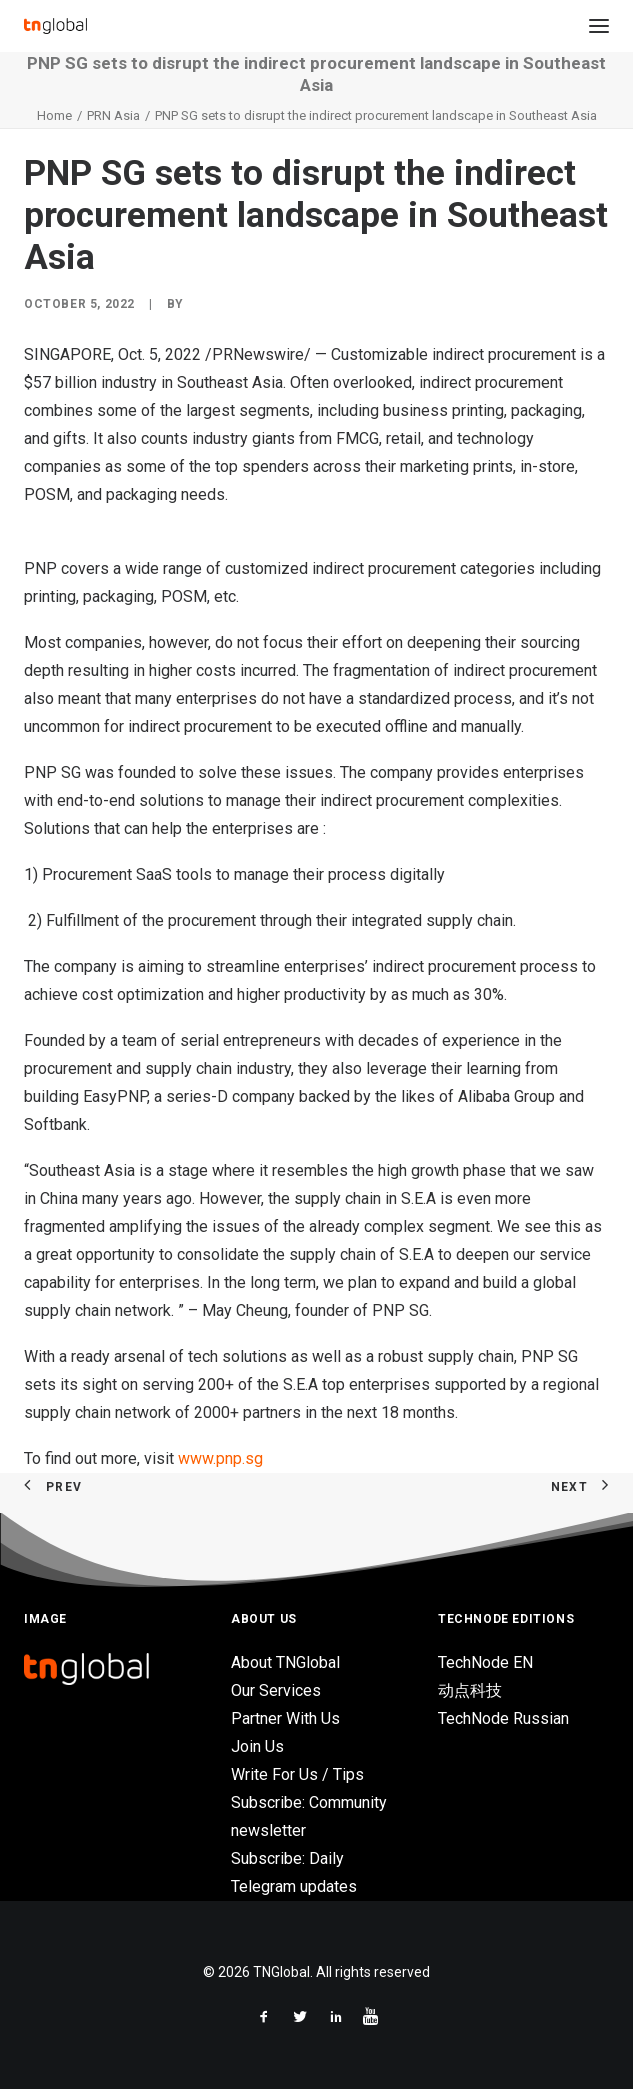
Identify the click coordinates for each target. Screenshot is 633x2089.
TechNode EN (485, 1662)
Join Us (257, 1746)
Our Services (276, 1690)
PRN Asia (113, 115)
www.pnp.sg (220, 1458)
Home (54, 115)
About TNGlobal (285, 1662)
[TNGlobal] (55, 26)
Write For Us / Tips (297, 1774)
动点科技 (470, 1690)
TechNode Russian (503, 1718)
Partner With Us (285, 1718)
